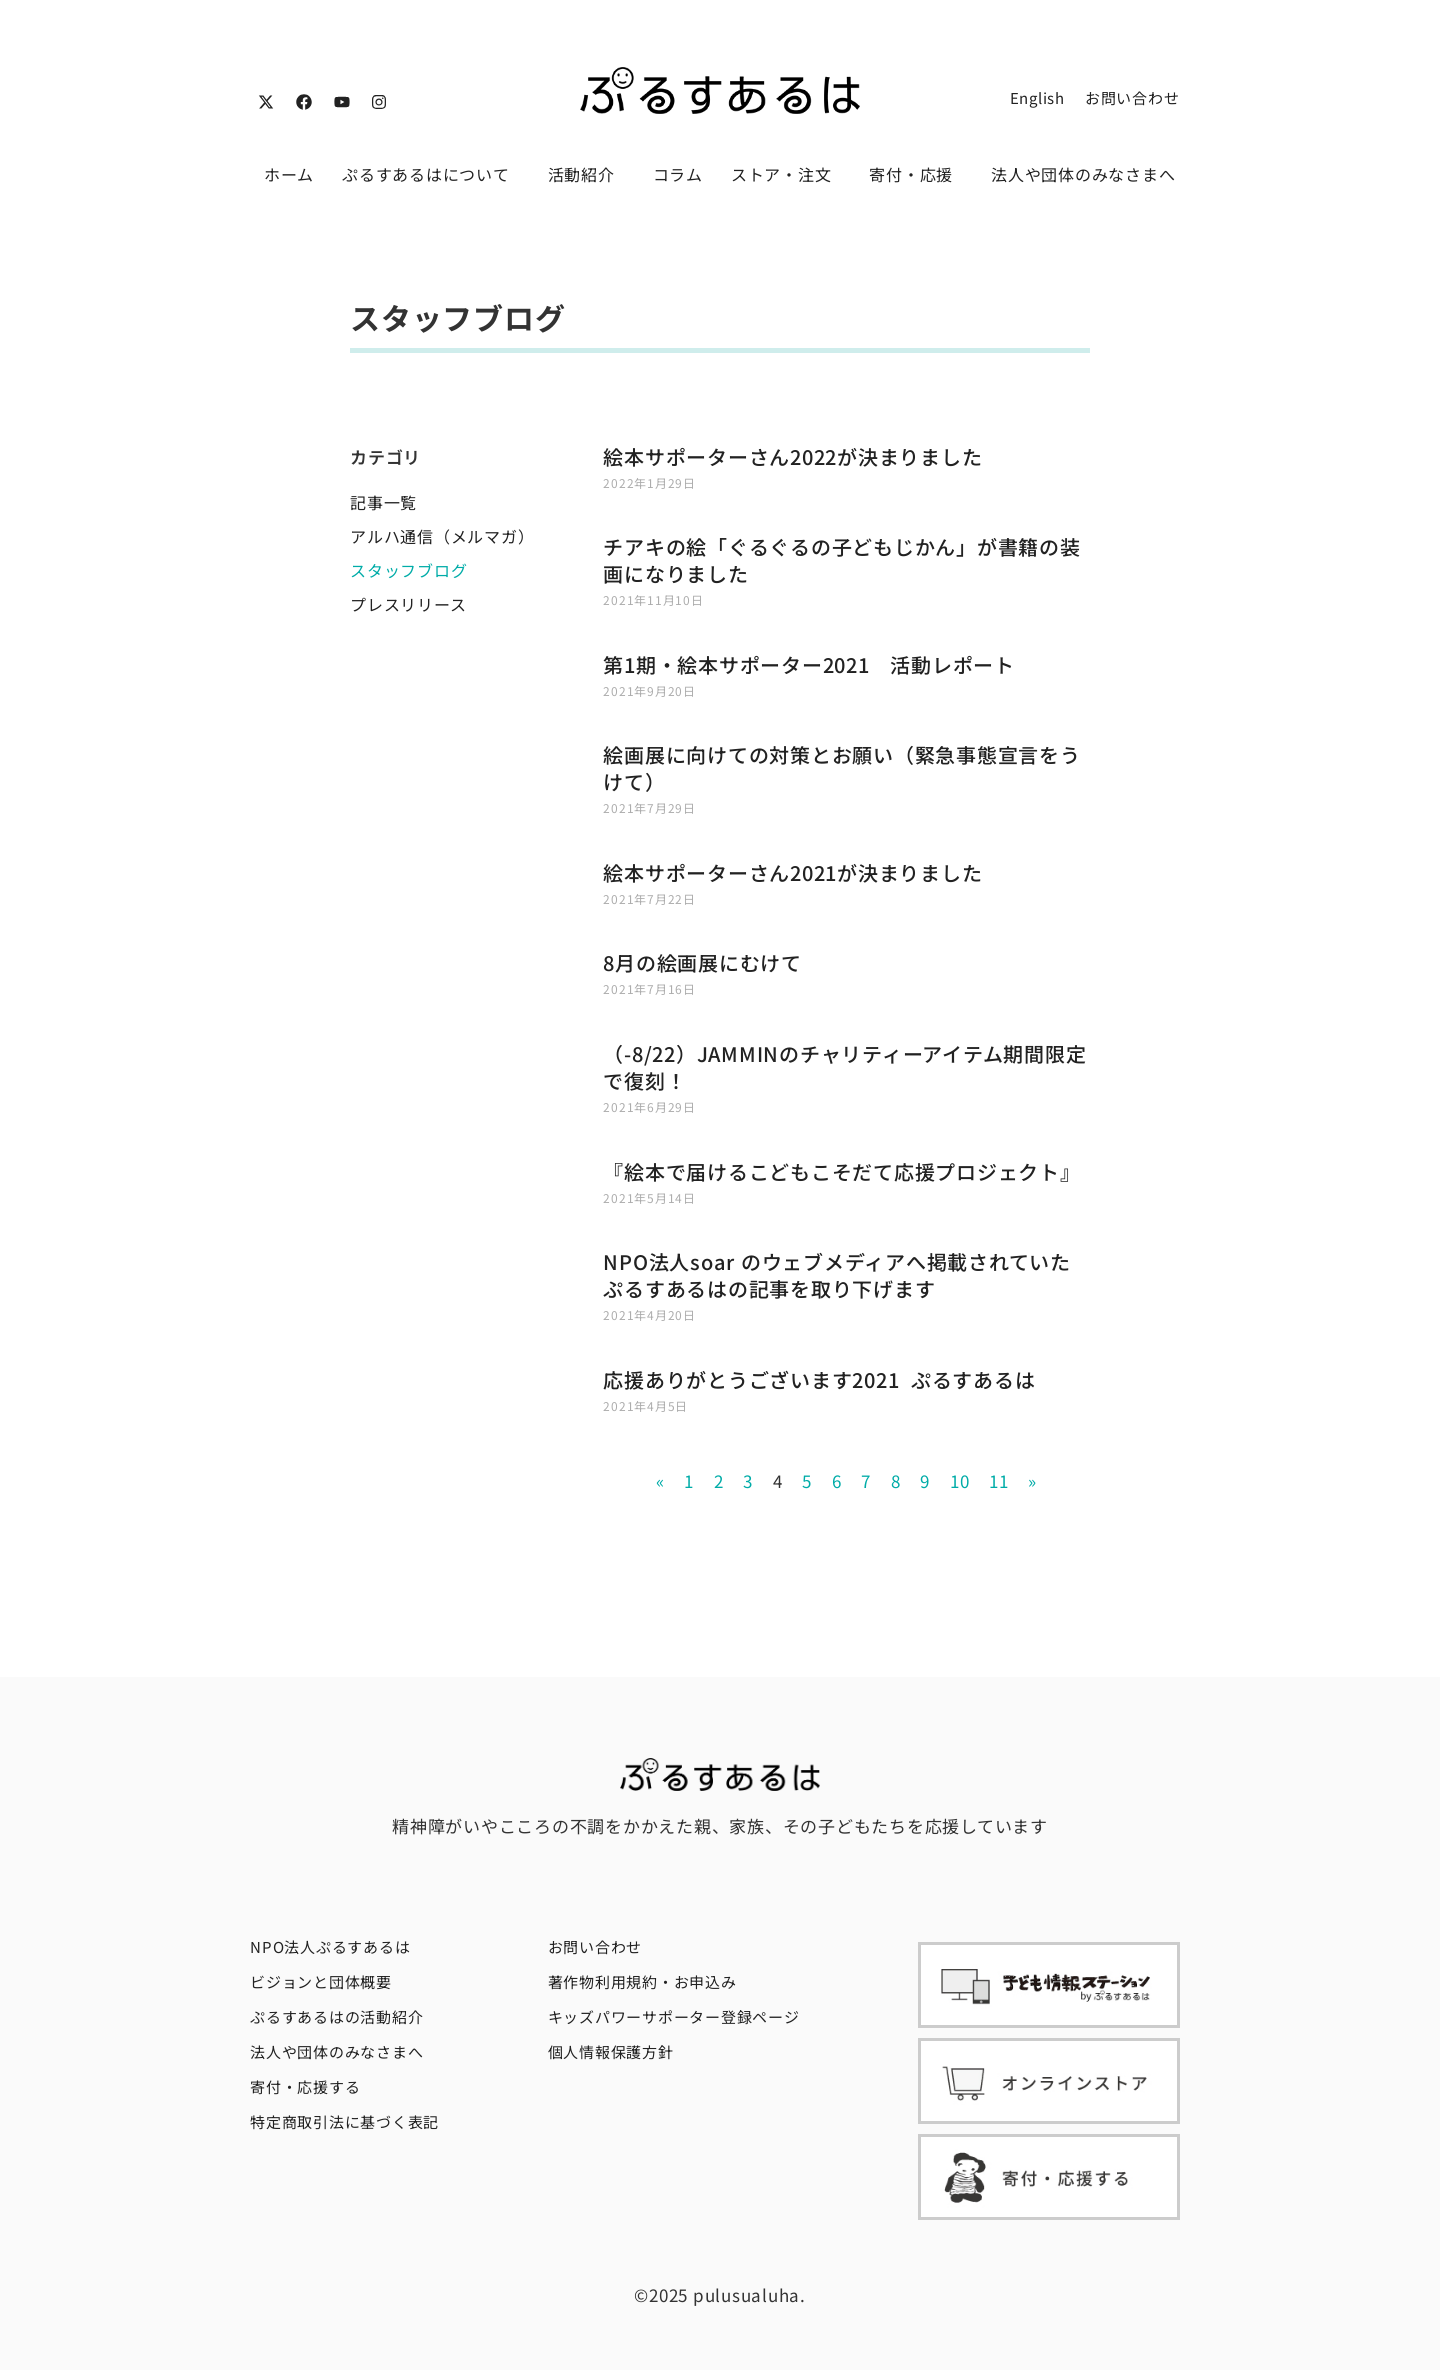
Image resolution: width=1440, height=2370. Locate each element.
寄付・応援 (916, 174)
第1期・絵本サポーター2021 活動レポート (809, 664)
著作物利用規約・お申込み (642, 1981)
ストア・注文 (786, 174)
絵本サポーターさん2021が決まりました (792, 872)
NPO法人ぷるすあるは (330, 1946)
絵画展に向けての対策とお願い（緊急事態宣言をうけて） (841, 768)
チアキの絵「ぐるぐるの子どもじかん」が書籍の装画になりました (841, 560)
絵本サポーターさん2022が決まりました (792, 456)
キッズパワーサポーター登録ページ (674, 2016)
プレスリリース (408, 604)
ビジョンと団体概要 (321, 1981)
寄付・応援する (305, 2086)
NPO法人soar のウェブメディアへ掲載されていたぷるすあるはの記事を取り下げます (837, 1275)
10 (960, 1480)
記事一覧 (383, 502)
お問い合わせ (1132, 97)
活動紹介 (586, 174)
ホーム (289, 174)
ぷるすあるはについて (431, 174)
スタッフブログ (408, 570)
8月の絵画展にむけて (702, 962)
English (1037, 97)
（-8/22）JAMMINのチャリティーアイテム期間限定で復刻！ (844, 1067)
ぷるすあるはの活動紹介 (336, 2016)
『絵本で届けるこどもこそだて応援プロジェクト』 (841, 1171)
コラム (678, 174)
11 (999, 1480)
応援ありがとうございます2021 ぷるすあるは (819, 1379)
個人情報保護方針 (611, 2051)
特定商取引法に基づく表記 (344, 2121)
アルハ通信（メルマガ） (442, 536)
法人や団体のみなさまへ (1083, 174)
